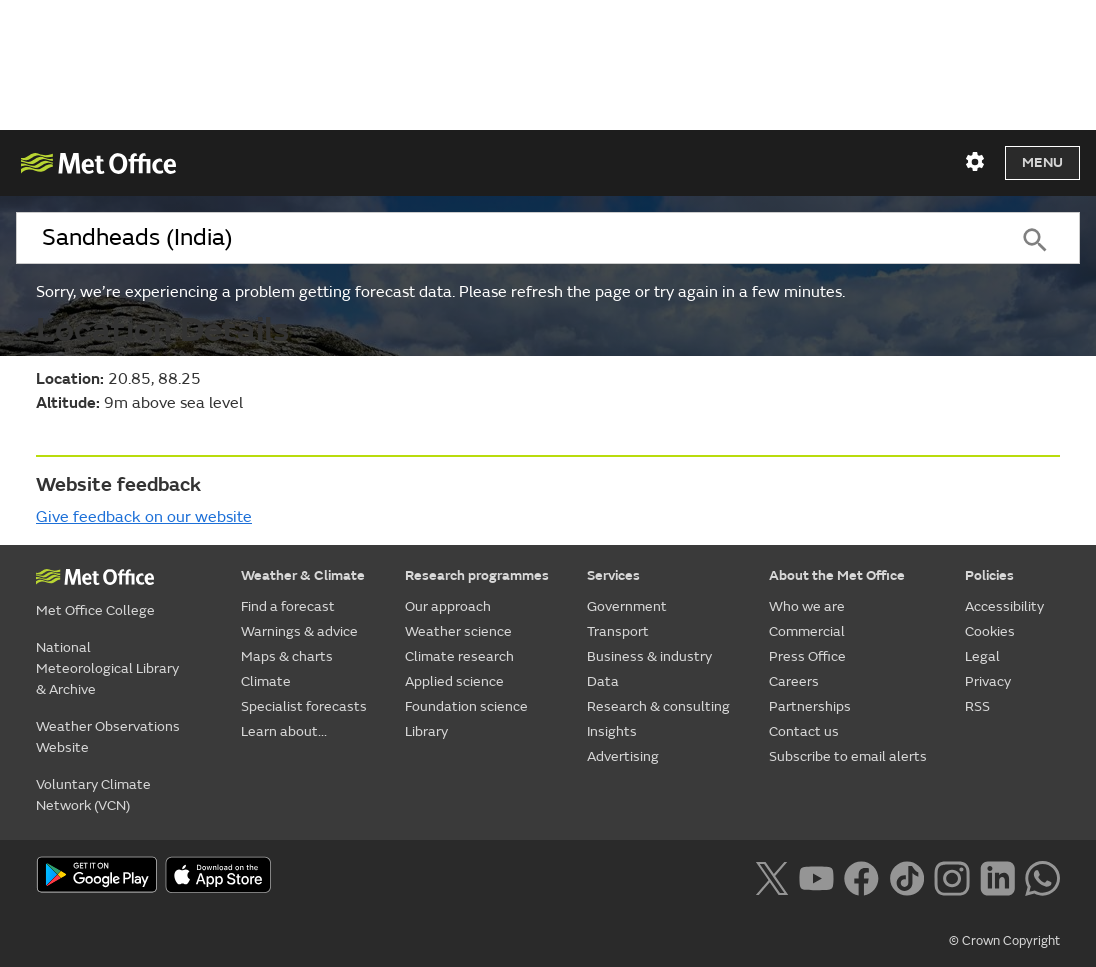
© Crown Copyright (1004, 941)
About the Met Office (837, 575)
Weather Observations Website (108, 737)
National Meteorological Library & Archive (107, 668)
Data (603, 681)
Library (426, 731)
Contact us (804, 731)
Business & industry (649, 656)
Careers (794, 681)
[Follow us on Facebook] (861, 876)
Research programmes (477, 575)
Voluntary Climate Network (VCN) (93, 795)
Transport (618, 631)
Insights (612, 731)
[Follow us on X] (771, 876)
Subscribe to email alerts (848, 756)
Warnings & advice (299, 631)
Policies (989, 575)
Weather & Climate (303, 575)
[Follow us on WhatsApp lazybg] (1042, 876)
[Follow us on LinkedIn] (997, 876)
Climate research (459, 656)
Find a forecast (288, 606)
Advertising (623, 756)
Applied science (454, 681)
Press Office (807, 656)
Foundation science (466, 706)
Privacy (988, 681)
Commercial (807, 631)
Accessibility (1004, 606)
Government (627, 606)
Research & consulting (658, 706)
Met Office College (95, 610)
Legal (982, 656)
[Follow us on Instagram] (951, 876)
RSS (977, 706)
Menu (1042, 162)
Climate (266, 681)
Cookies (990, 631)
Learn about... (284, 731)
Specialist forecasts (304, 706)
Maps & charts (287, 656)
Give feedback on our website (144, 517)
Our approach (448, 606)
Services (613, 575)
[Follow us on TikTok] (906, 876)
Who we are (807, 606)
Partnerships (810, 706)
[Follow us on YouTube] (816, 876)
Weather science (458, 631)
